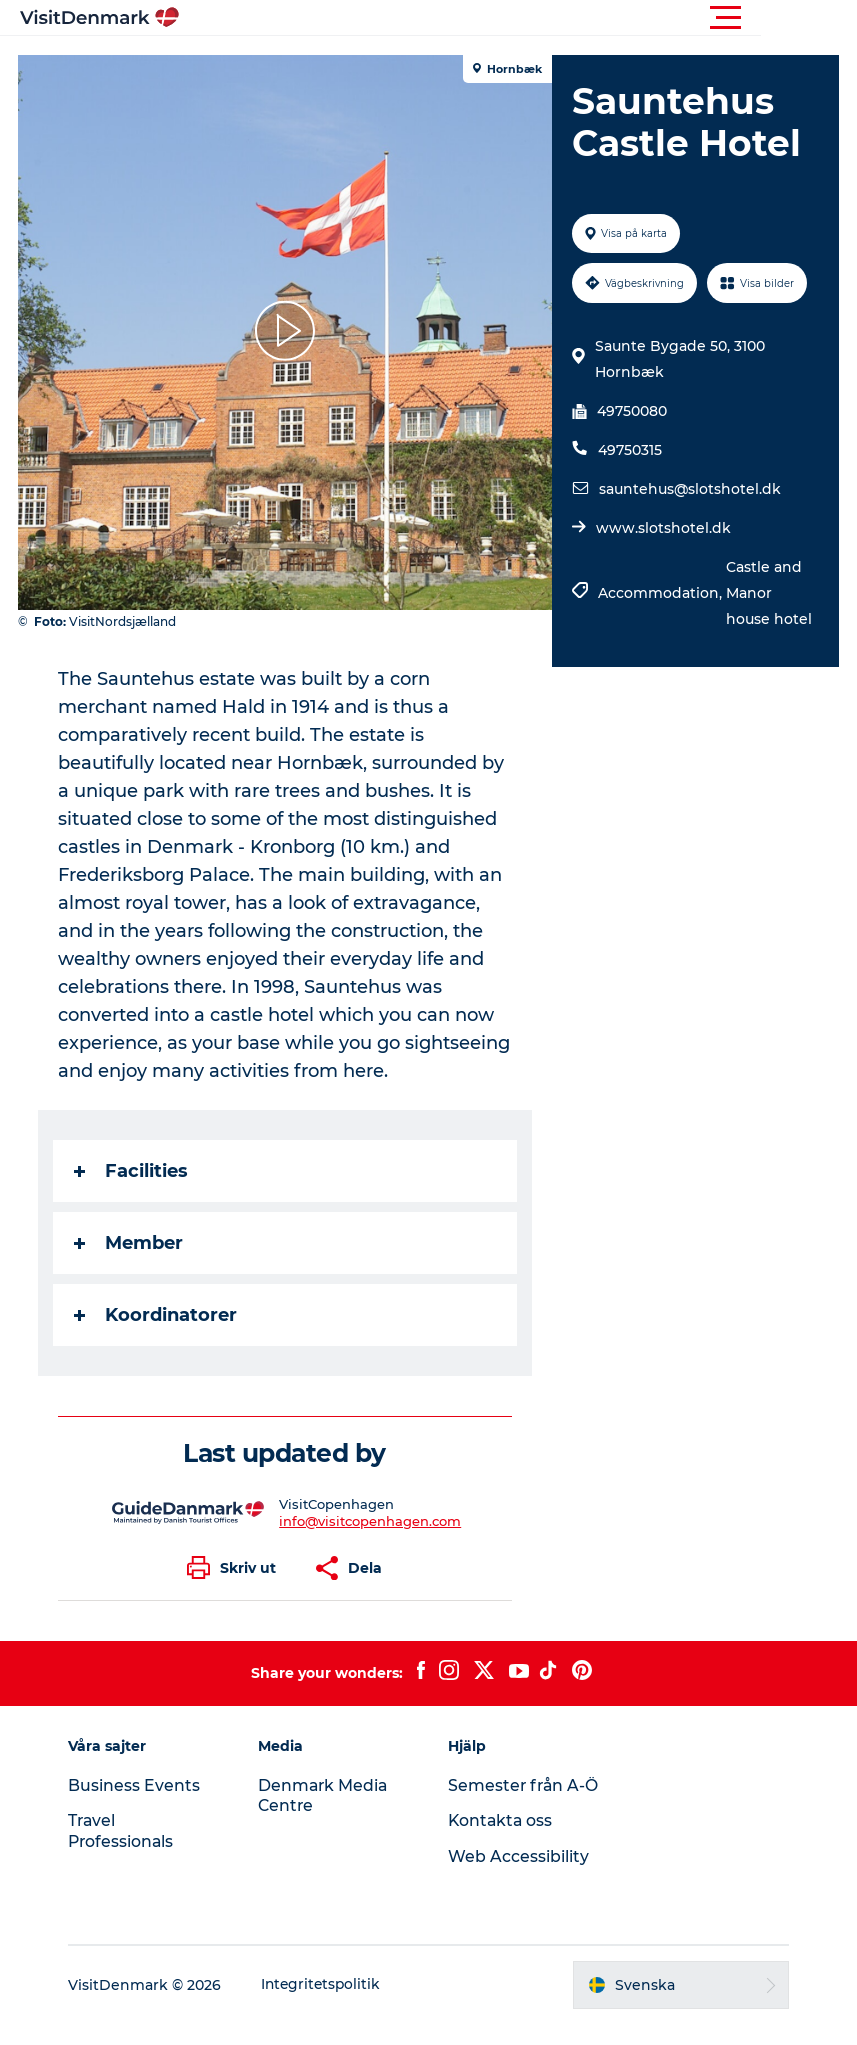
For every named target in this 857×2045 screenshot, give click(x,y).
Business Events (141, 1785)
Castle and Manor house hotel (768, 593)
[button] (518, 18)
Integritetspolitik (329, 2006)
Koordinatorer (157, 1315)
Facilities (133, 1171)
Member (130, 1243)
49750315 (629, 450)
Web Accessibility (519, 1877)
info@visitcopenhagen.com (371, 1521)
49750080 (631, 411)
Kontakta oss (502, 1841)
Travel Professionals (129, 1831)
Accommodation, (661, 593)
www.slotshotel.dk (662, 528)
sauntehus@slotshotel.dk (689, 489)
